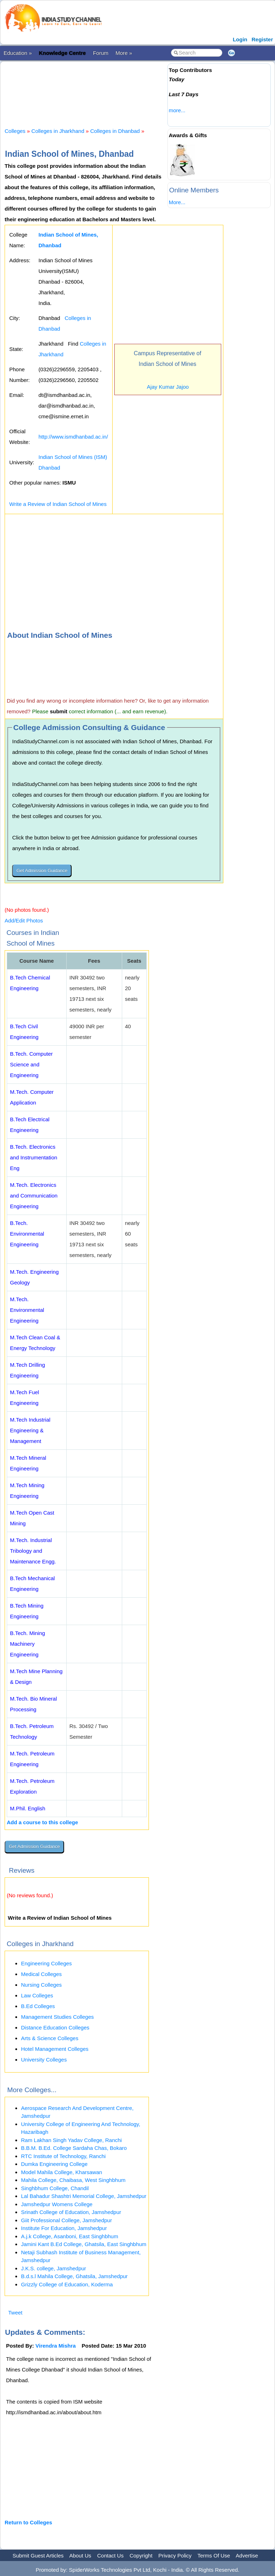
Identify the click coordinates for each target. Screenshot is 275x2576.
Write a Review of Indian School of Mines (58, 504)
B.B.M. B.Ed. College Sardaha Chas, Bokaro (74, 2148)
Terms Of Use (213, 2555)
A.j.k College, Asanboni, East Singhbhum (69, 2236)
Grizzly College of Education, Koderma (67, 2284)
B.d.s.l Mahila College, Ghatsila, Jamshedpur (74, 2276)
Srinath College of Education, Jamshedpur (71, 2212)
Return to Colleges (28, 2522)
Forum (100, 53)
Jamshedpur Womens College (57, 2204)
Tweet (15, 2312)
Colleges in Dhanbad (115, 131)
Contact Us (110, 2555)
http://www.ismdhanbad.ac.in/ (73, 437)
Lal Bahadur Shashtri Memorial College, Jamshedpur (83, 2196)
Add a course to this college (42, 1822)
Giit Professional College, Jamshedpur (66, 2220)
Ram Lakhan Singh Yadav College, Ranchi (71, 2140)
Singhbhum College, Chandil (55, 2188)
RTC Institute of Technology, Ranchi (63, 2156)
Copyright (141, 2555)
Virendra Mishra (56, 2346)
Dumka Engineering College (54, 2164)
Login (240, 39)
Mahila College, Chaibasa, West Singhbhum (73, 2180)
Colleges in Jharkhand (57, 131)
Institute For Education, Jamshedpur (64, 2228)
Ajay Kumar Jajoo (168, 387)
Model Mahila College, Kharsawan (61, 2172)
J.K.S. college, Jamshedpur (53, 2268)
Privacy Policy (175, 2555)
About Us (80, 2555)
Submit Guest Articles (37, 2555)
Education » (18, 53)
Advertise (247, 2555)
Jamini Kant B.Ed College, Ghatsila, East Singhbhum (83, 2244)
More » (123, 53)
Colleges (15, 131)
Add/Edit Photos (24, 920)
